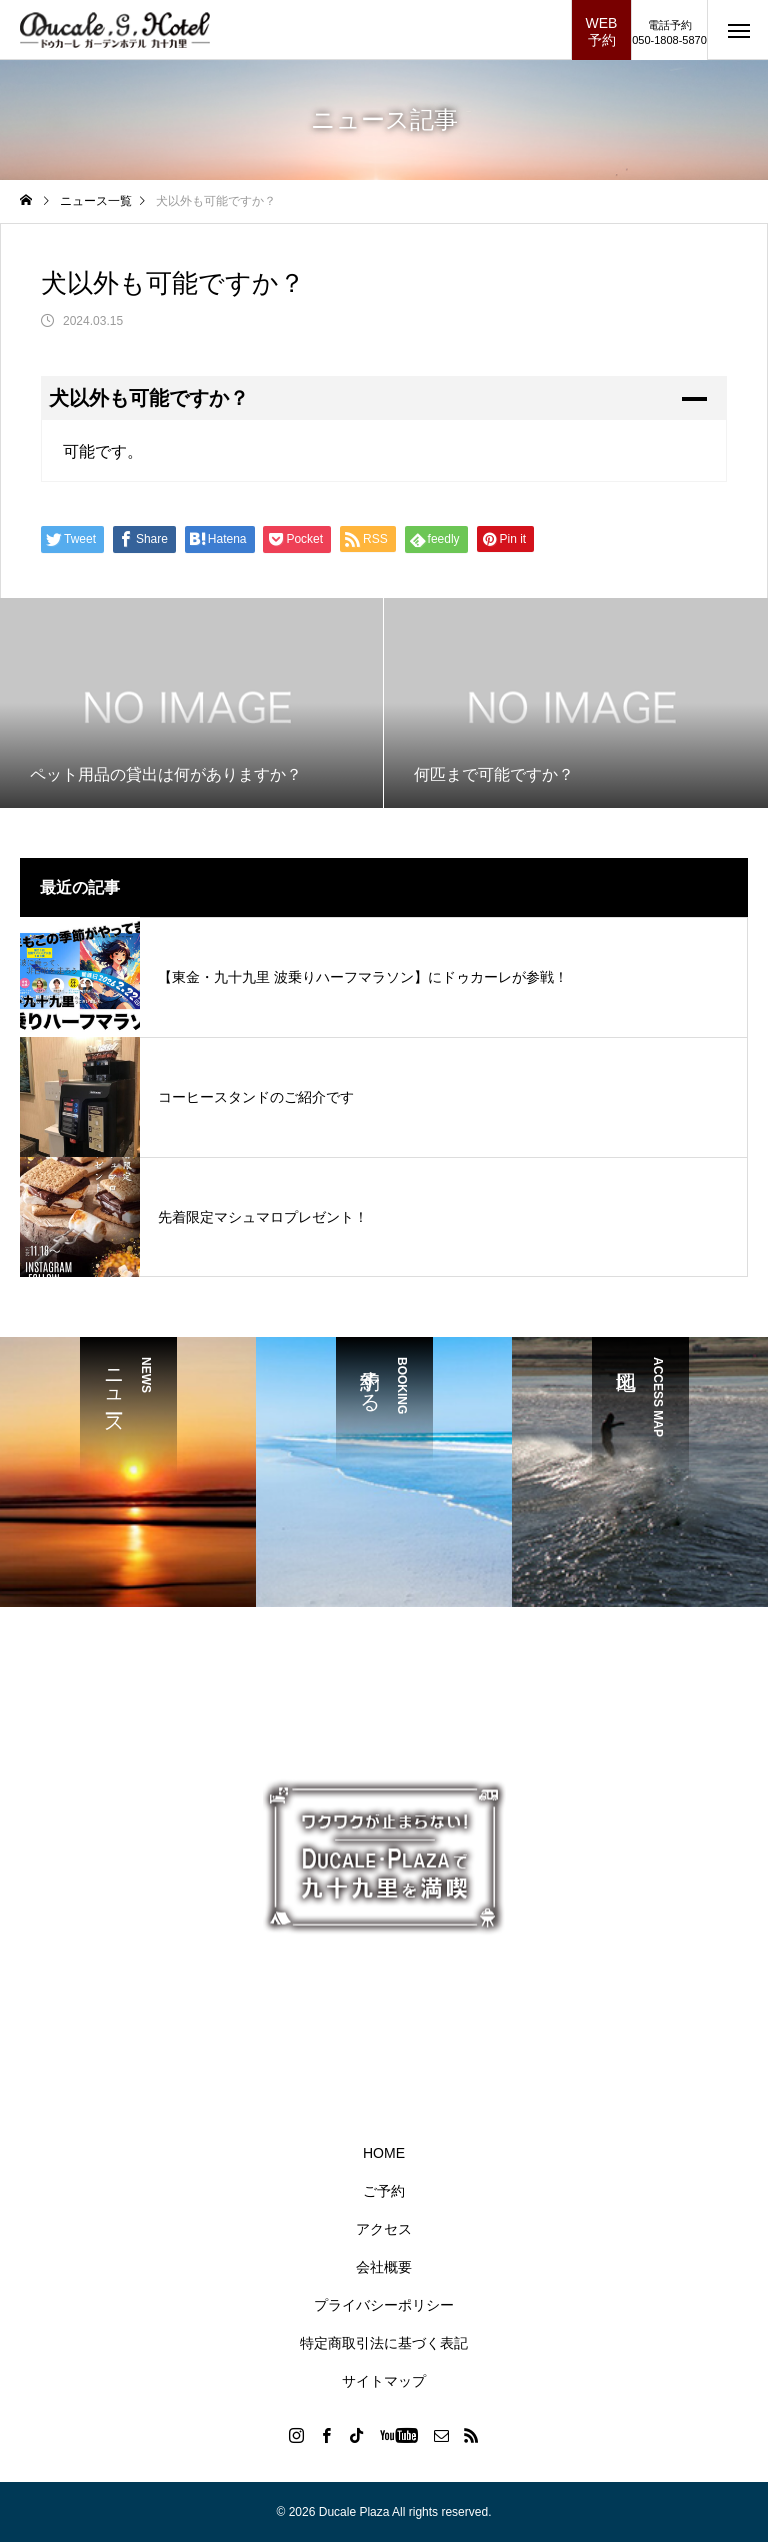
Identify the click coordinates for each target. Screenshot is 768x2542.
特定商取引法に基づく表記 (384, 2343)
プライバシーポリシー (384, 2305)
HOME (384, 2153)
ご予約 (384, 2191)
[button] (384, 398)
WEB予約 (602, 31)
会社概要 (384, 2267)
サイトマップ (384, 2381)
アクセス (384, 2229)
